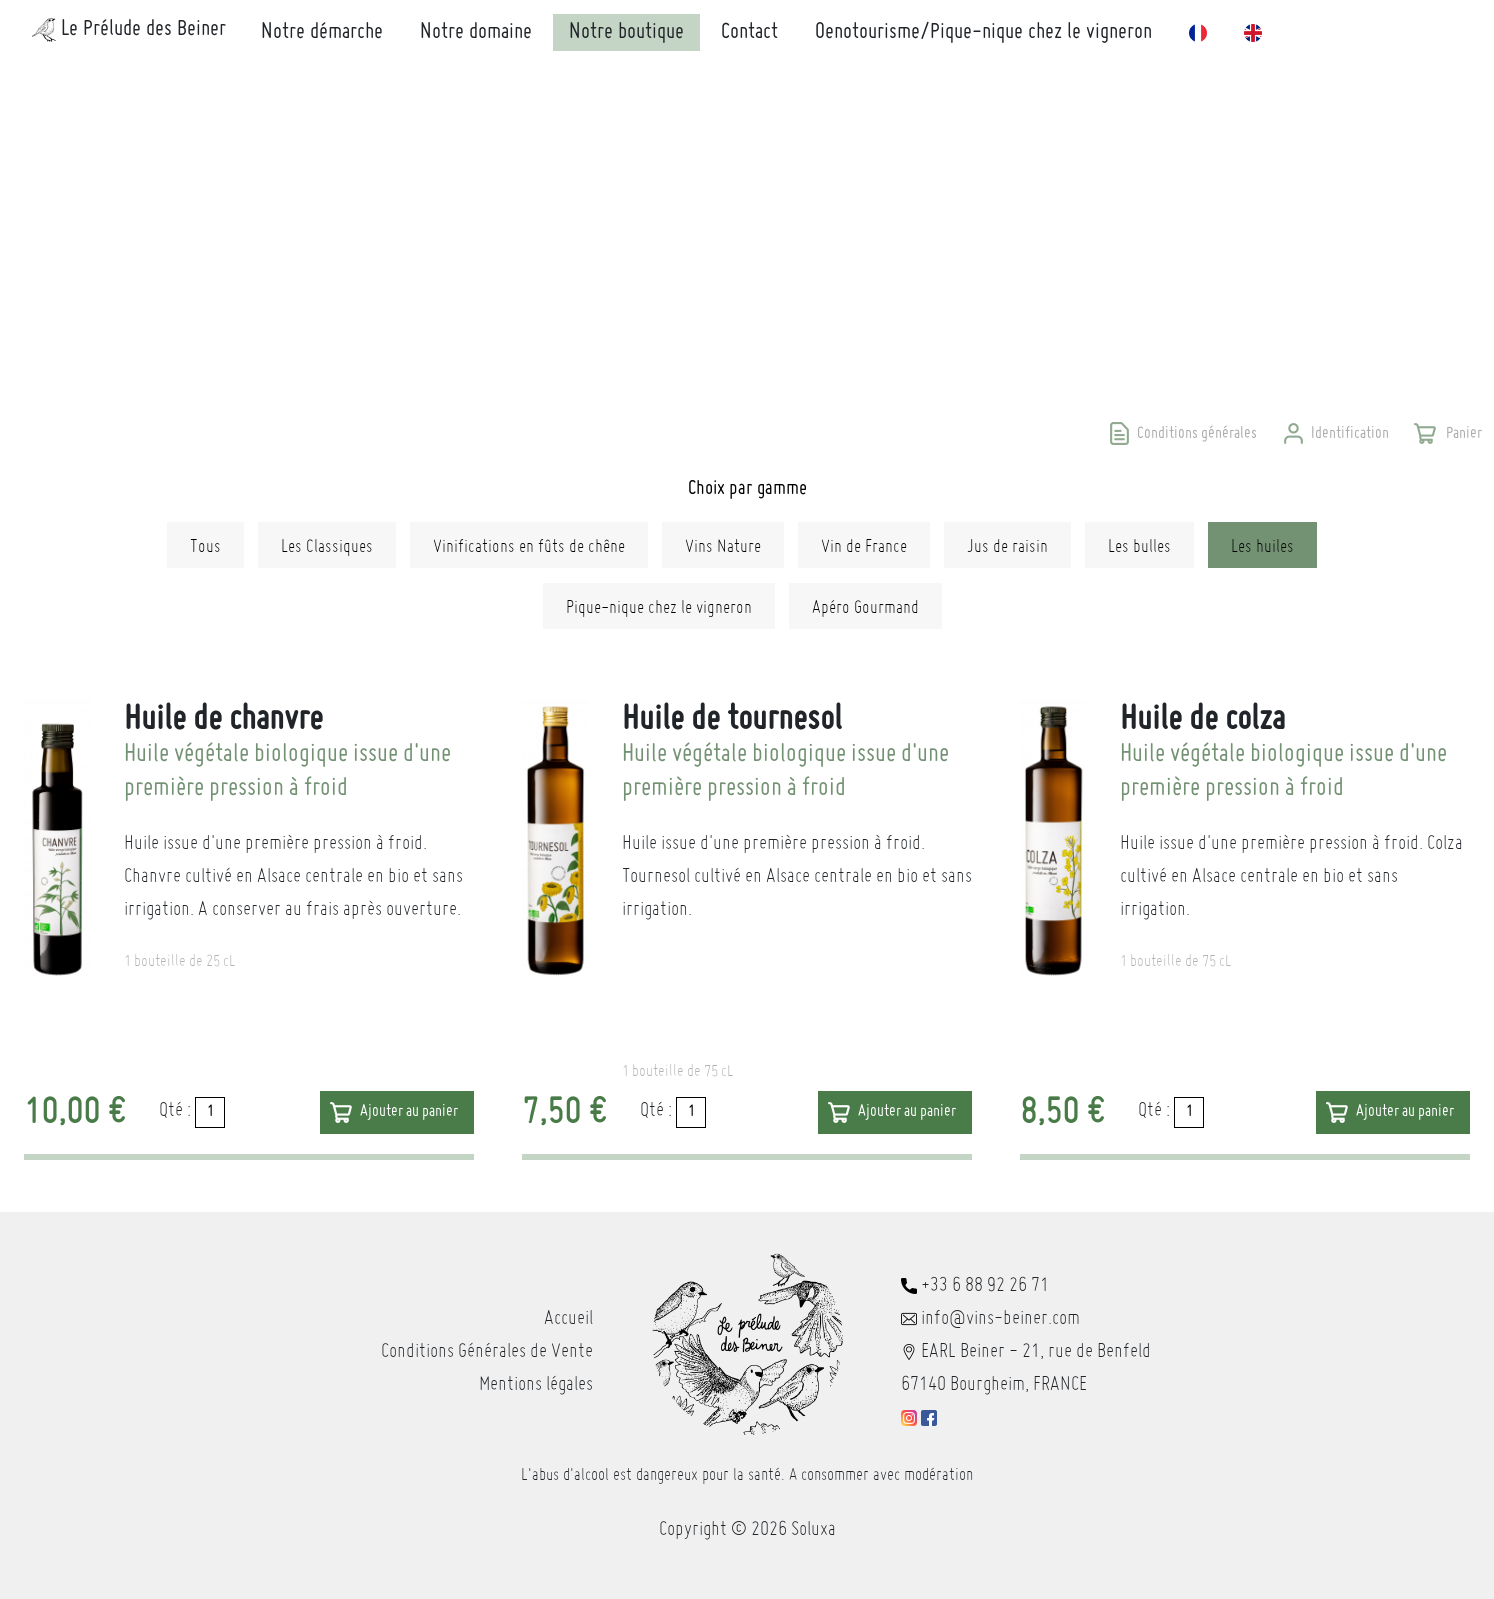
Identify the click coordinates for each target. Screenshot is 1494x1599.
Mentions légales (536, 1383)
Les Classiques (327, 545)
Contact (749, 32)
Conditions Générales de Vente (487, 1350)
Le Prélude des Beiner (129, 30)
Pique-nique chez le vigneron (659, 606)
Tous (205, 545)
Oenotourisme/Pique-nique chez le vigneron (983, 32)
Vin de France (864, 545)
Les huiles (1262, 545)
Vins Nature (723, 545)
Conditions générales (1197, 434)
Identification (1350, 434)
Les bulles (1139, 545)
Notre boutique (626, 32)
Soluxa (813, 1528)
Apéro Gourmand (865, 606)
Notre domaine (476, 32)
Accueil (568, 1317)
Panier (1462, 434)
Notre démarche (322, 32)
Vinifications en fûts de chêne (529, 545)
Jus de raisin (1007, 545)
